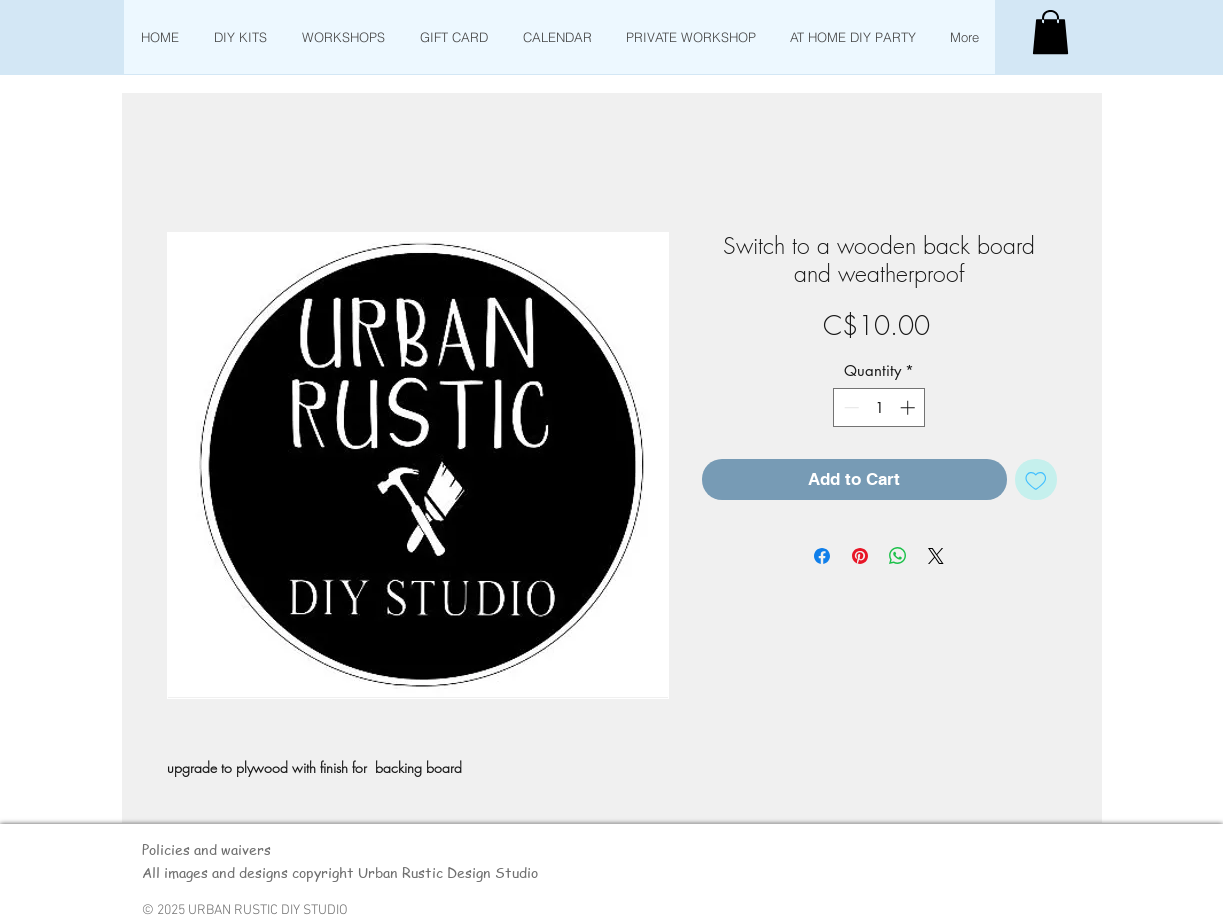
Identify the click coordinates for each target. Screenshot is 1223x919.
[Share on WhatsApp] (898, 556)
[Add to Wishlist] (1036, 480)
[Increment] (909, 407)
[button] (1050, 32)
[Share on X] (936, 556)
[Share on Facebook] (822, 556)
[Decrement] (849, 407)
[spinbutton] (879, 407)
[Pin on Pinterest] (860, 556)
